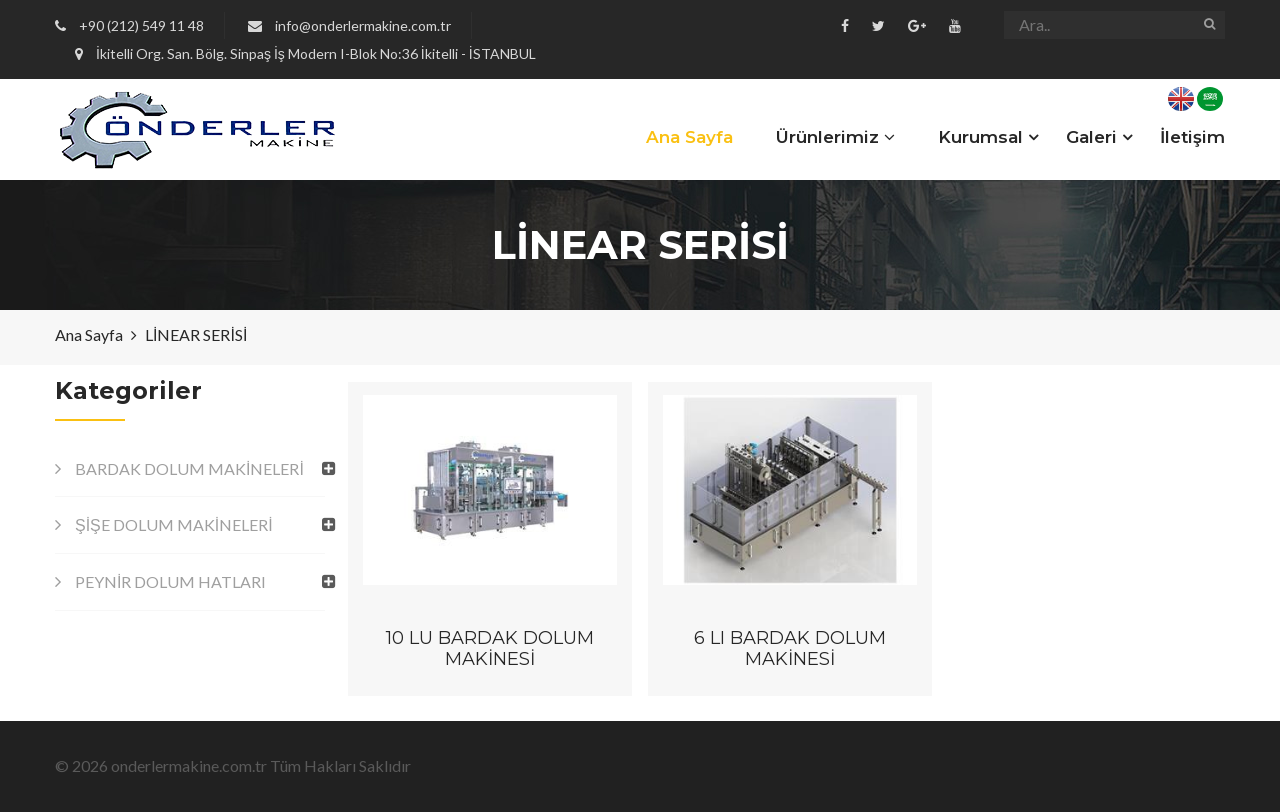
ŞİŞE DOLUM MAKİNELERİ (174, 524)
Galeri (1091, 137)
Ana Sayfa (689, 137)
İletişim (1192, 137)
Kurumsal (980, 137)
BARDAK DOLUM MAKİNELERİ (189, 468)
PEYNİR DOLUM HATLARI (170, 581)
